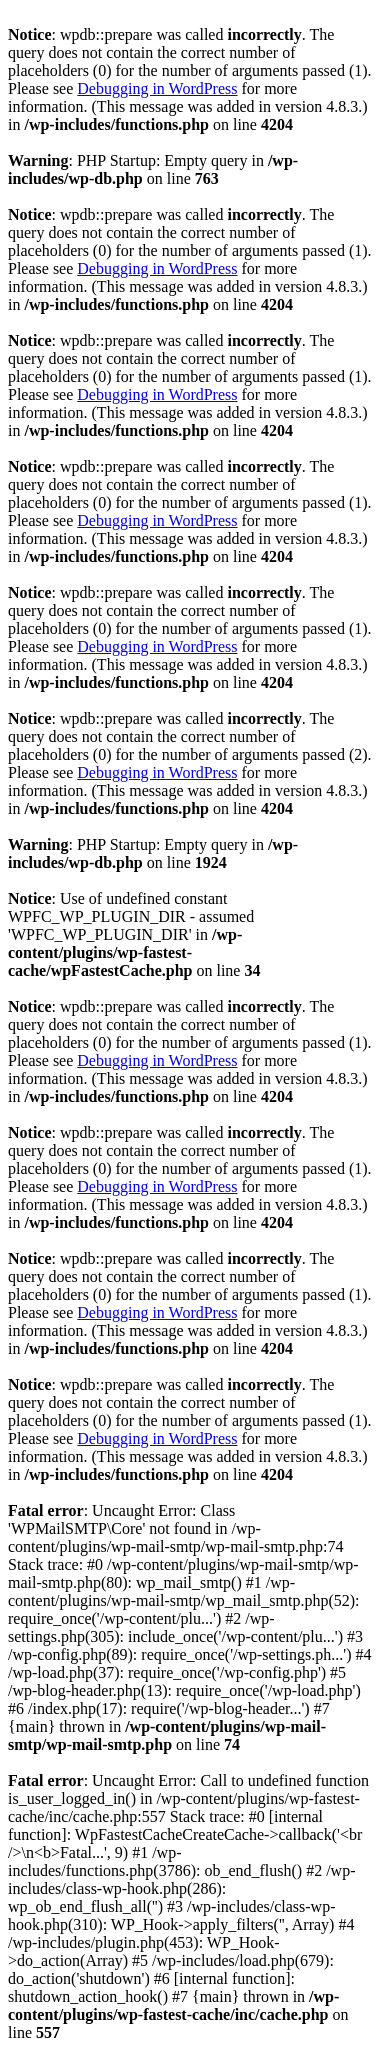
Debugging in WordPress (157, 88)
